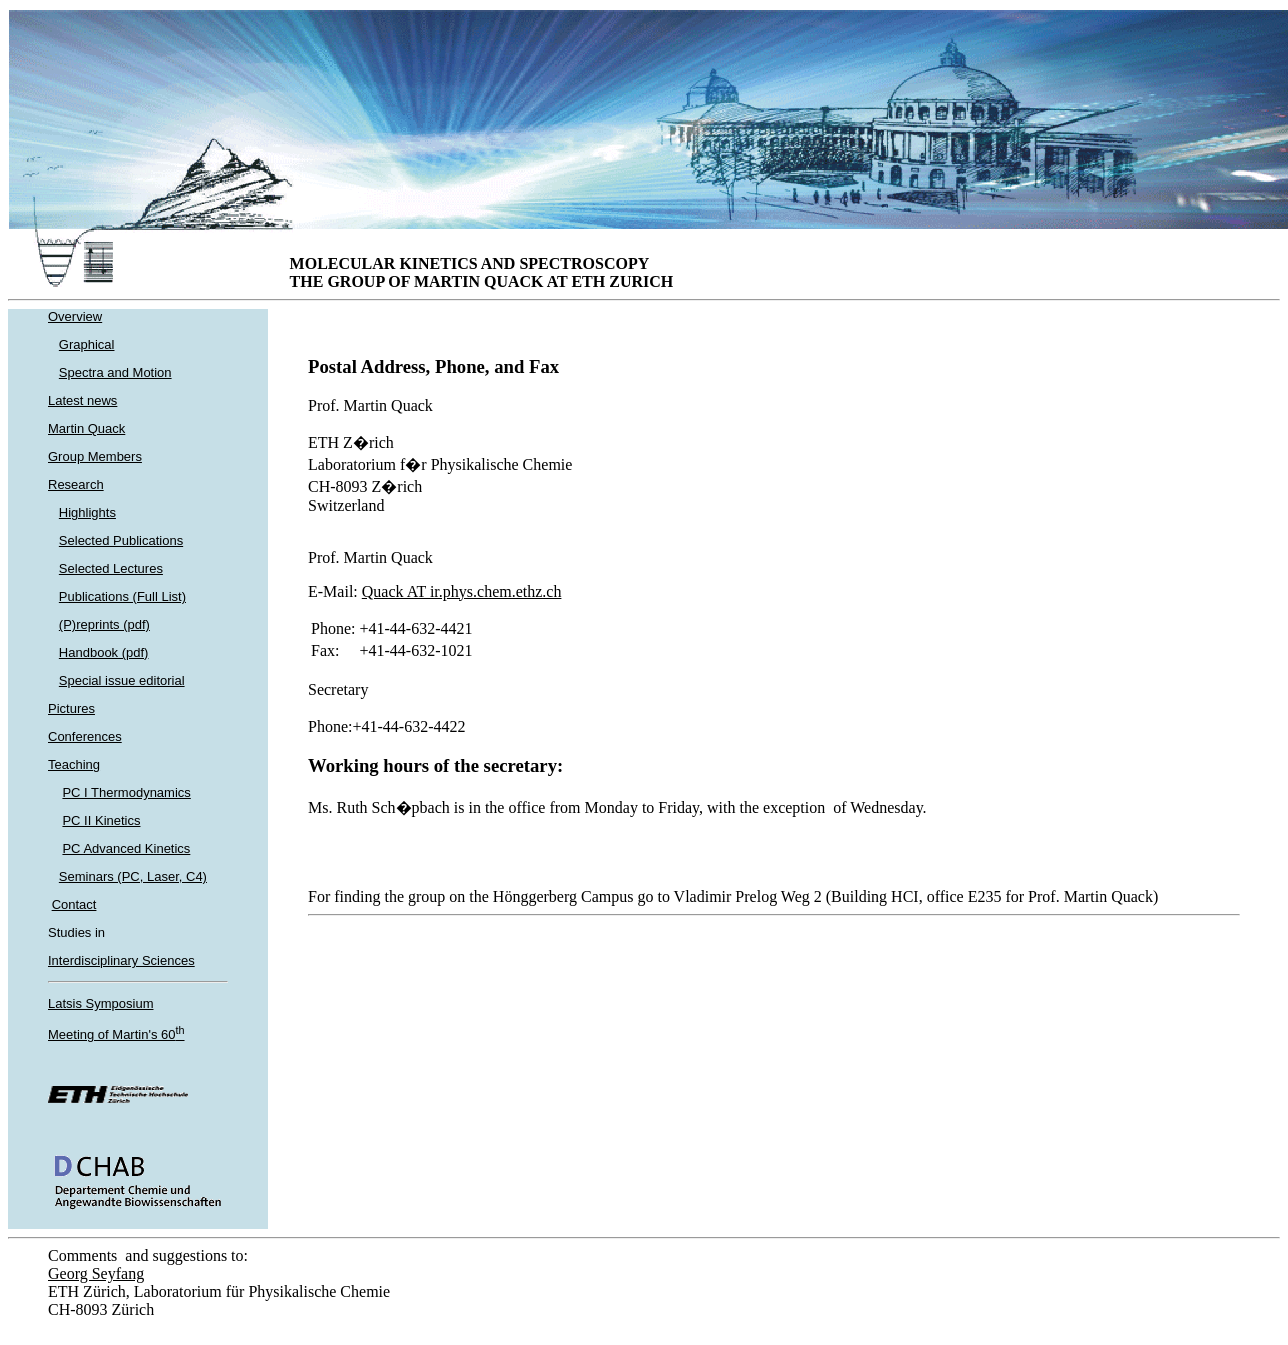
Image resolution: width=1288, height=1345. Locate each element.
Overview (75, 316)
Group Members (95, 456)
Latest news (82, 400)
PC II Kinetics (101, 820)
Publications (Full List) (122, 596)
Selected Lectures (111, 568)
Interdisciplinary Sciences (121, 960)
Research (76, 484)
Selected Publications (121, 540)
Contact (74, 904)
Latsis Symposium (100, 1003)
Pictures (71, 708)
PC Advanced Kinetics (126, 848)
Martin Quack (86, 428)
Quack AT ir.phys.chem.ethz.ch (462, 591)
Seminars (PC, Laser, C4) (133, 876)
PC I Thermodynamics (126, 792)
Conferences (85, 736)
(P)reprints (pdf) (104, 624)
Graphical (87, 344)
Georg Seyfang (96, 1273)
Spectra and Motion (115, 372)
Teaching (74, 764)
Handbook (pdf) (104, 652)
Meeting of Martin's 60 (116, 1034)
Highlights (87, 512)
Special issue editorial (122, 680)
